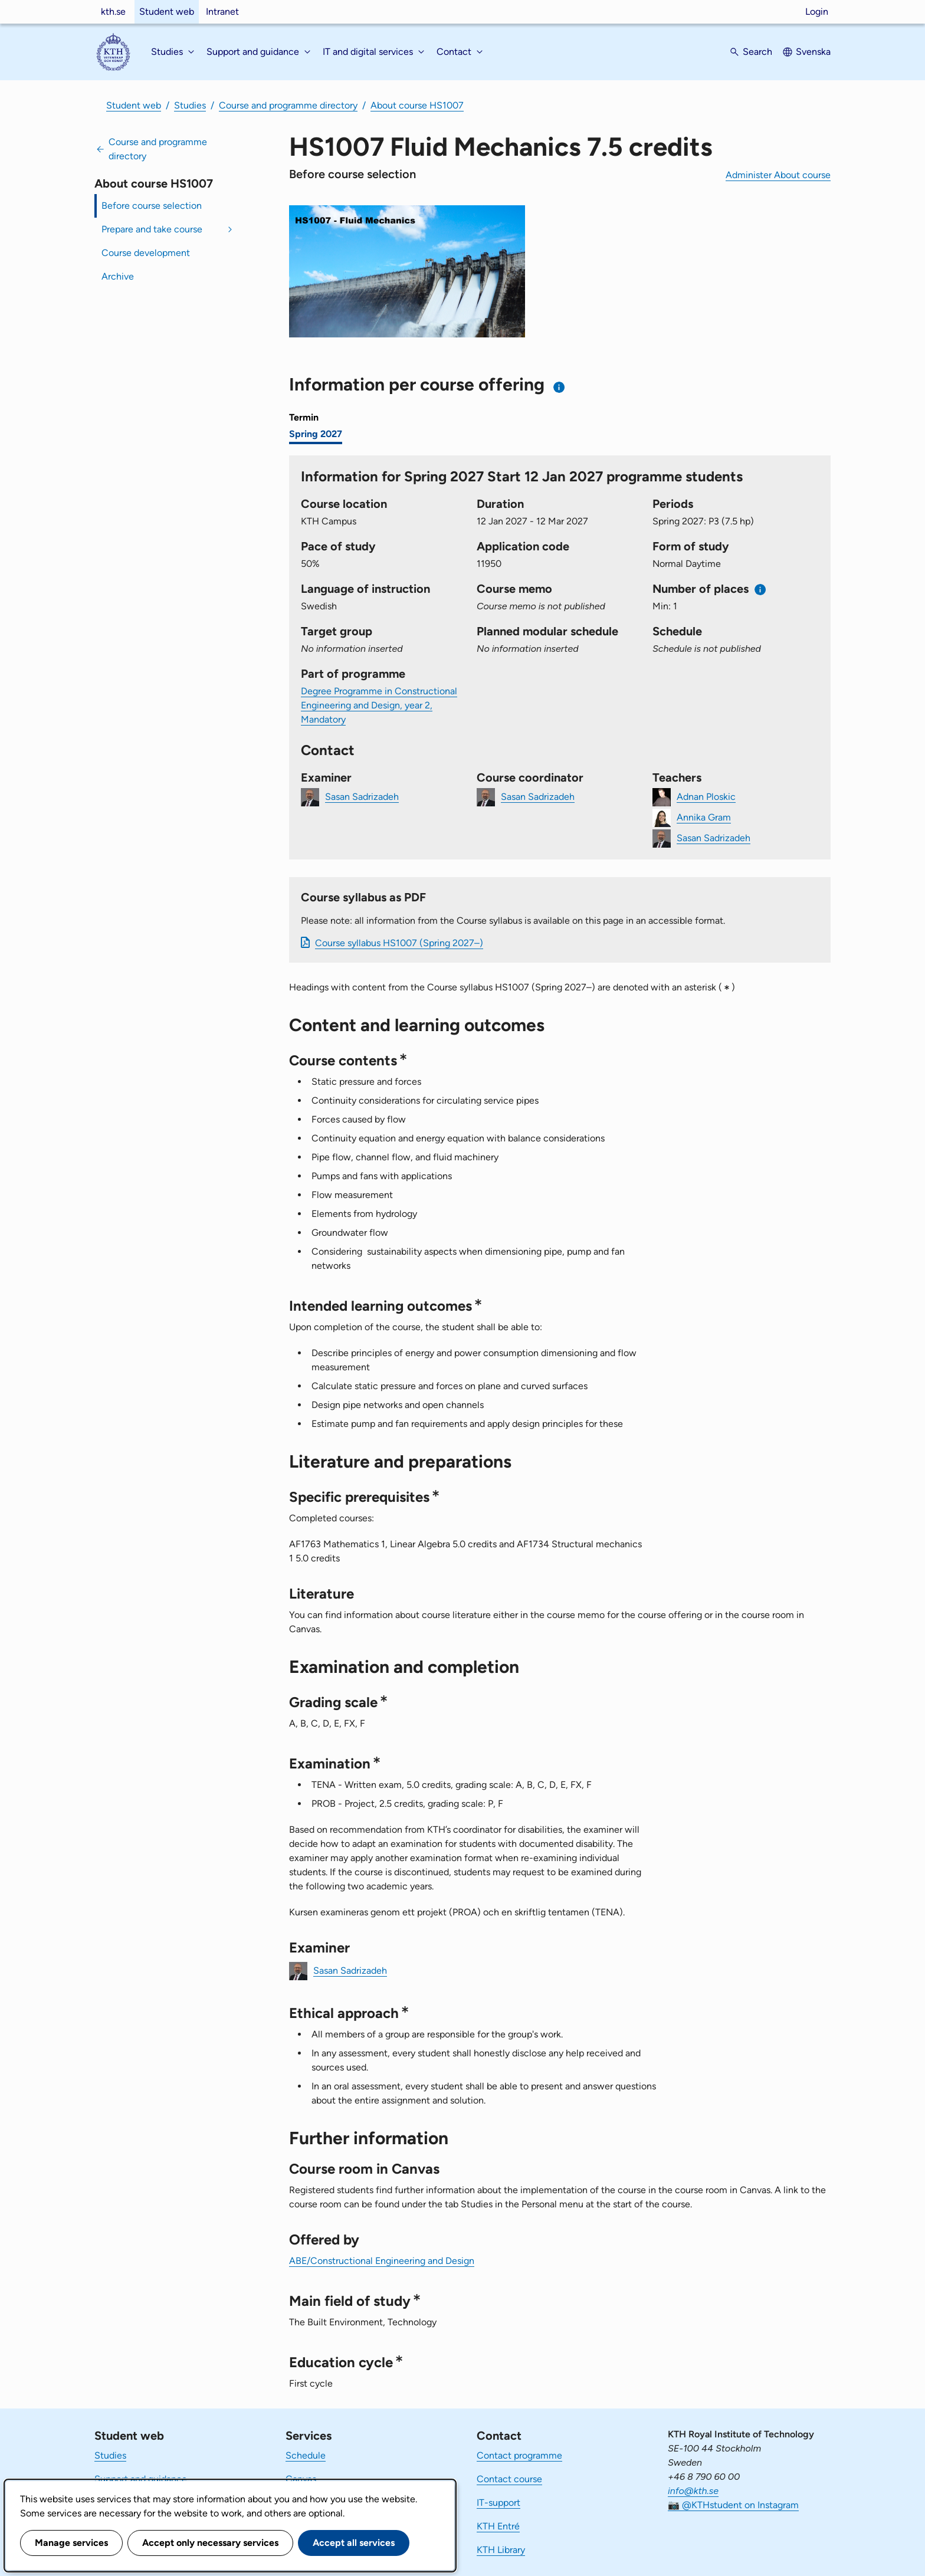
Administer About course (778, 175)
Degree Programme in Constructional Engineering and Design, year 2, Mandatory (379, 705)
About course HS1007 (417, 105)
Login (816, 11)
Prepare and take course (151, 229)
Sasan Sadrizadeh (362, 796)
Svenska (813, 51)
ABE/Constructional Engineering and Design (381, 2260)
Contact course (509, 2479)
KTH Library (501, 2549)
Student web (166, 11)
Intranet (222, 11)
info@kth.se (693, 2490)
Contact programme (519, 2455)
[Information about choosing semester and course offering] (559, 387)
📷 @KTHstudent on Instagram (733, 2505)
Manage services (71, 2542)
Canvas (301, 2479)
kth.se (113, 11)
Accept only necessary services (210, 2542)
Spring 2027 (315, 433)
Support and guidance (140, 2479)
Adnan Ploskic (706, 796)
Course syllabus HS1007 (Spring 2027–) (399, 943)
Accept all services (354, 2542)
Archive (117, 276)
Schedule (306, 2455)
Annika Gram (704, 817)
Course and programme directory (288, 105)
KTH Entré (498, 2526)
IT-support (498, 2502)
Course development (145, 252)
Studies (190, 105)
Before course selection (151, 205)
